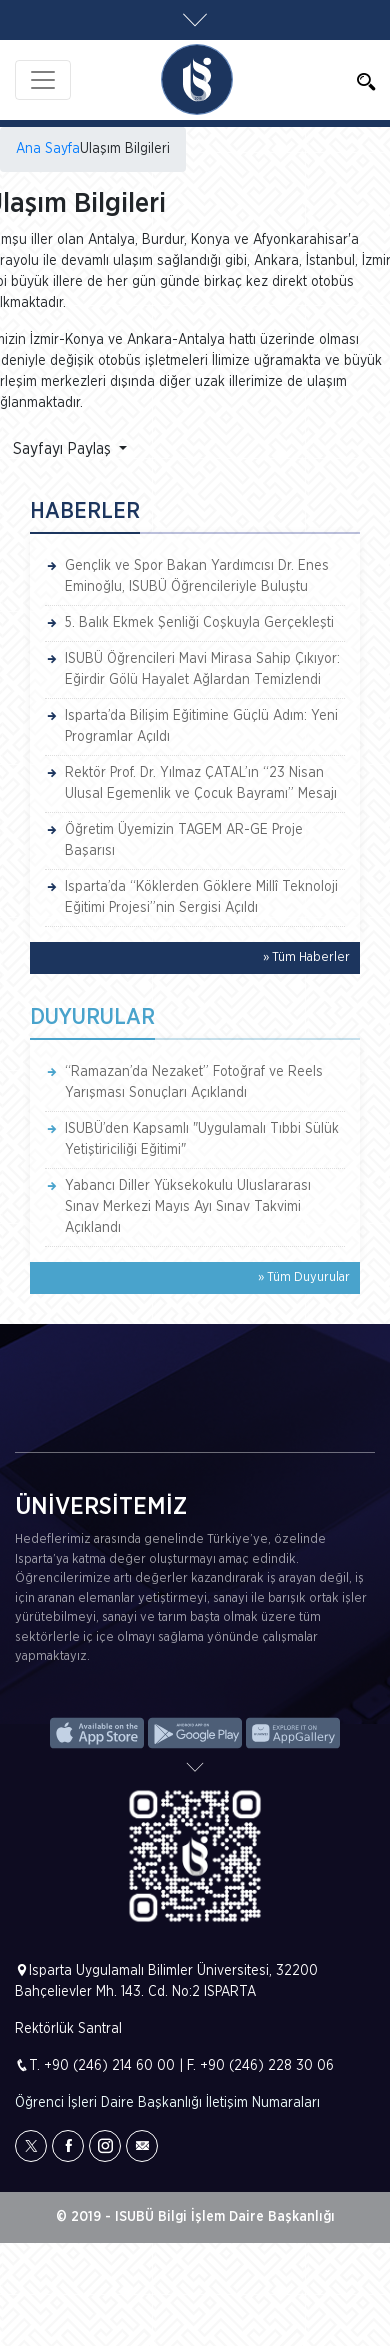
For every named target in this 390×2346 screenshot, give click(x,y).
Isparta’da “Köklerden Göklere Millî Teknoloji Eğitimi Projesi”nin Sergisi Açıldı (201, 897)
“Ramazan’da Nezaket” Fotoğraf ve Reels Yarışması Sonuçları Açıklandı (194, 1082)
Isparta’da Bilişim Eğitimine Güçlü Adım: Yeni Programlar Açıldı (201, 726)
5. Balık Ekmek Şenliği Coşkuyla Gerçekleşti (199, 623)
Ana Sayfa (48, 149)
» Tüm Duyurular (304, 1277)
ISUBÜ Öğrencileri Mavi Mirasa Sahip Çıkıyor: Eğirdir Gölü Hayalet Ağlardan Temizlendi (202, 669)
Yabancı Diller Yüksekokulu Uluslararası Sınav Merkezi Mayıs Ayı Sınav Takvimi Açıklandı (188, 1207)
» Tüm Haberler (306, 957)
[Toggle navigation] (43, 80)
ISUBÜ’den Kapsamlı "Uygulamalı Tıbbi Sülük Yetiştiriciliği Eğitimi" (202, 1139)
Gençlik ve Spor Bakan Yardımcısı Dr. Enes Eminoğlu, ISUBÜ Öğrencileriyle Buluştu (197, 576)
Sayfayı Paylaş (64, 449)
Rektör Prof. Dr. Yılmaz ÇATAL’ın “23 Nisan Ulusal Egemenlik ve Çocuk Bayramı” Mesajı (201, 783)
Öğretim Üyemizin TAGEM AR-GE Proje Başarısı (184, 840)
